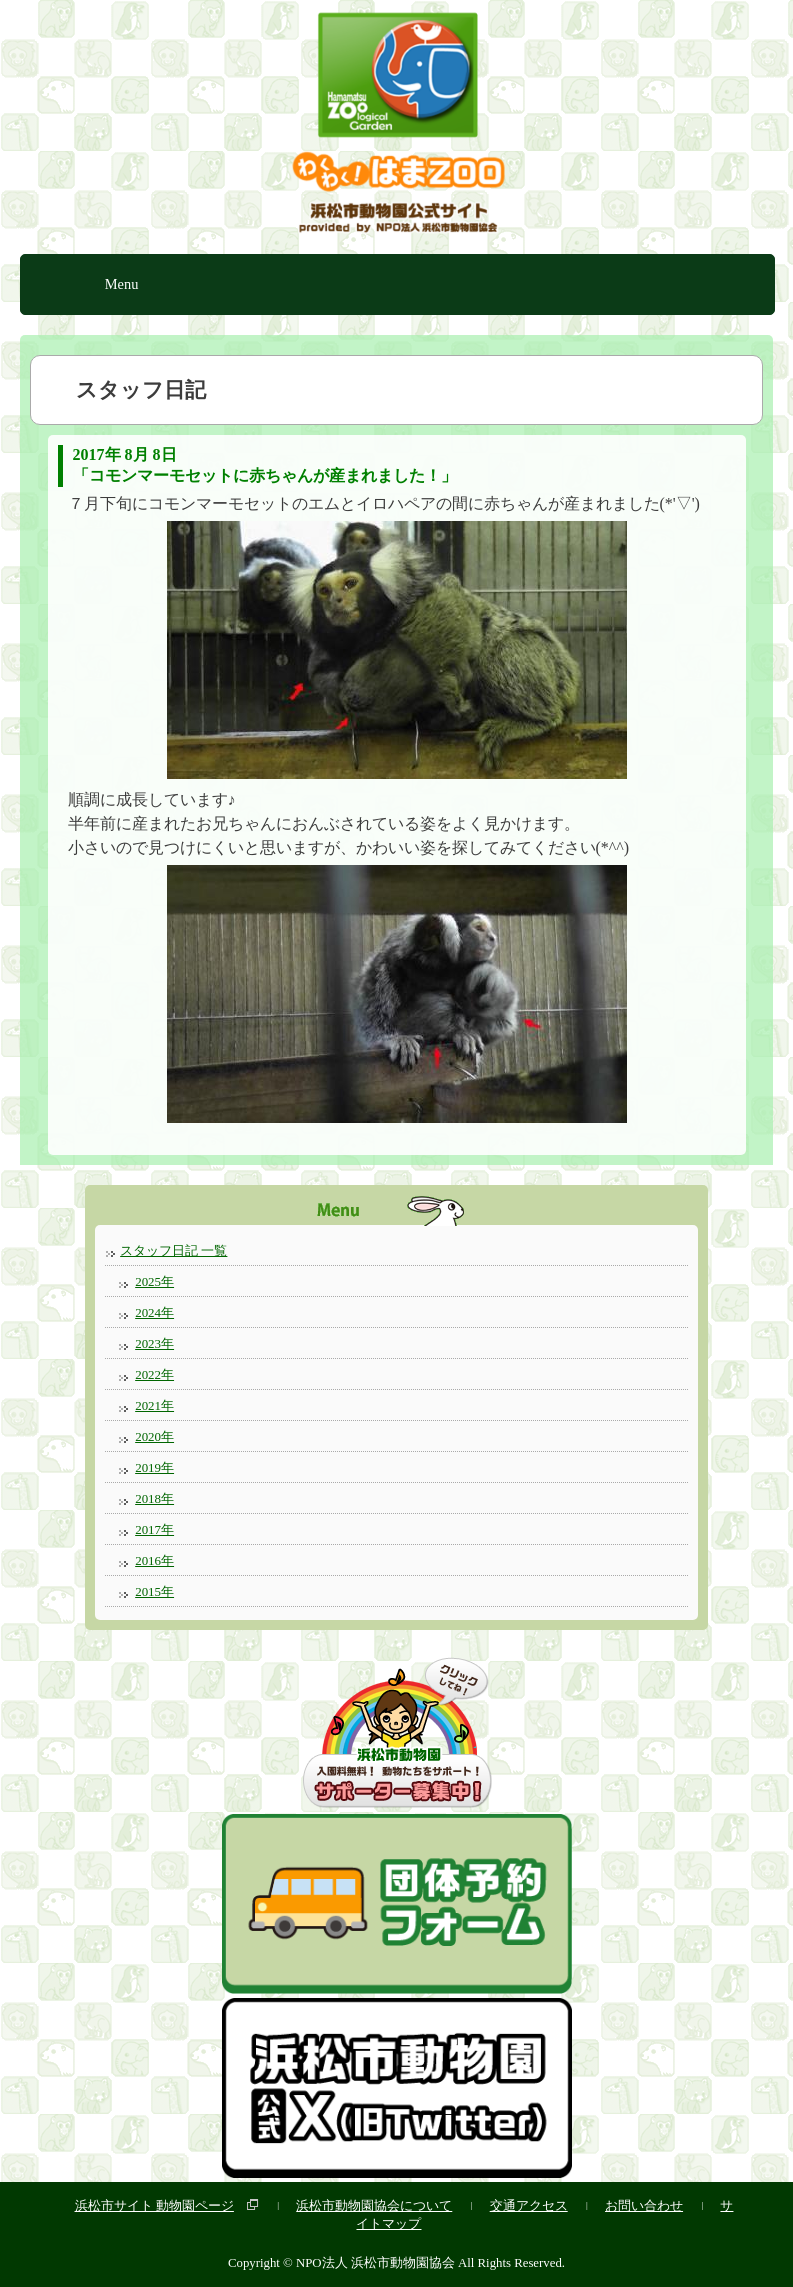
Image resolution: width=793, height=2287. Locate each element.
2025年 (154, 1281)
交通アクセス (529, 2205)
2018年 (154, 1498)
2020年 (154, 1436)
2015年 (154, 1591)
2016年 (154, 1560)
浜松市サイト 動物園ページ (154, 2205)
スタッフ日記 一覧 (173, 1250)
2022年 (154, 1374)
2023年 (154, 1343)
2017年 (154, 1529)
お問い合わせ (644, 2205)
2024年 (154, 1312)
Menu (122, 284)
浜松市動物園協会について (374, 2205)
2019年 (154, 1467)
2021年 (154, 1405)
